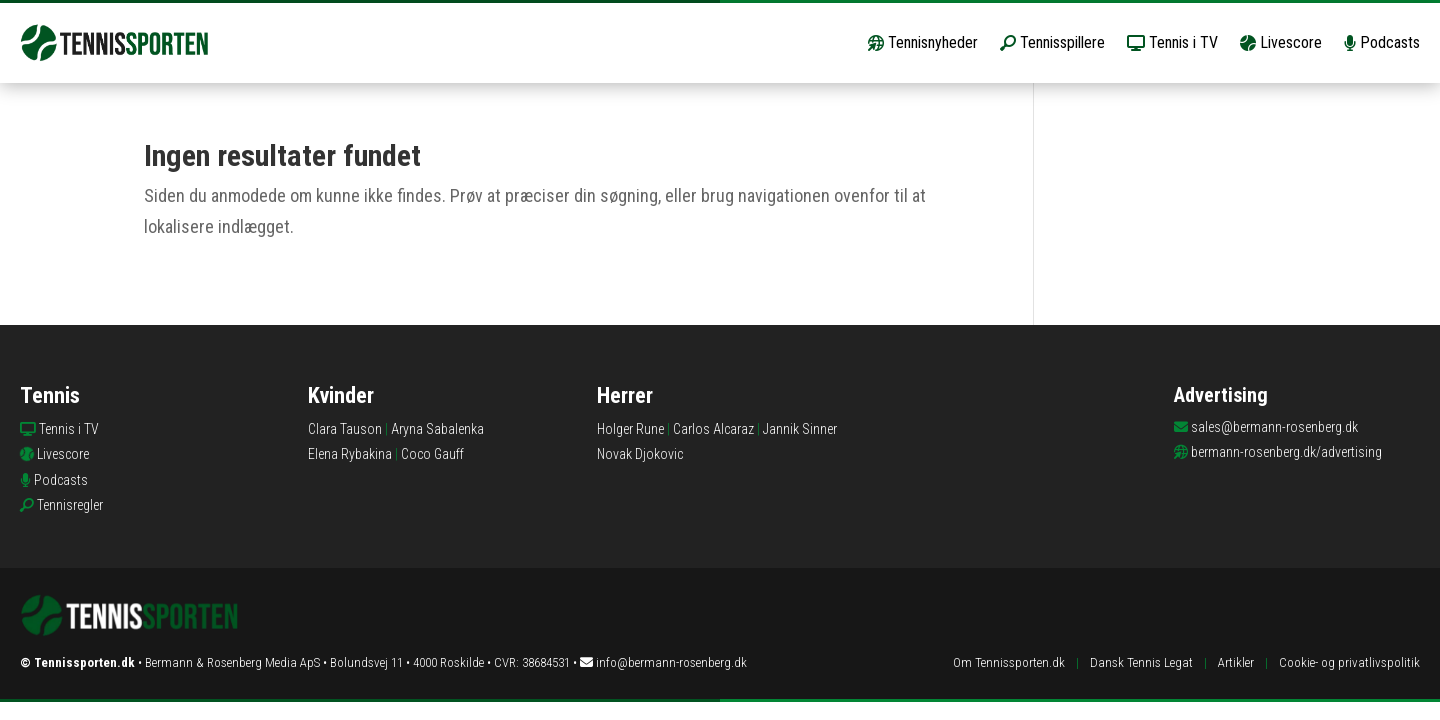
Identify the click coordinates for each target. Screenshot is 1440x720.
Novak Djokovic (640, 454)
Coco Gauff (432, 454)
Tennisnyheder (923, 42)
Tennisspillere (1052, 42)
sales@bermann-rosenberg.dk (1274, 427)
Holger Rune (630, 429)
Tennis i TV (1172, 42)
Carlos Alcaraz (713, 429)
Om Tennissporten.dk (1009, 662)
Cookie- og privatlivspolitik (1349, 662)
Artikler (1236, 662)
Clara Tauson (345, 429)
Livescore (1281, 42)
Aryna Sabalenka (437, 429)
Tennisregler (70, 505)
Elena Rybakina (350, 454)
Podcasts (1382, 42)
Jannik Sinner (800, 429)
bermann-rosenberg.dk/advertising (1286, 452)
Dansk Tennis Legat (1141, 662)
